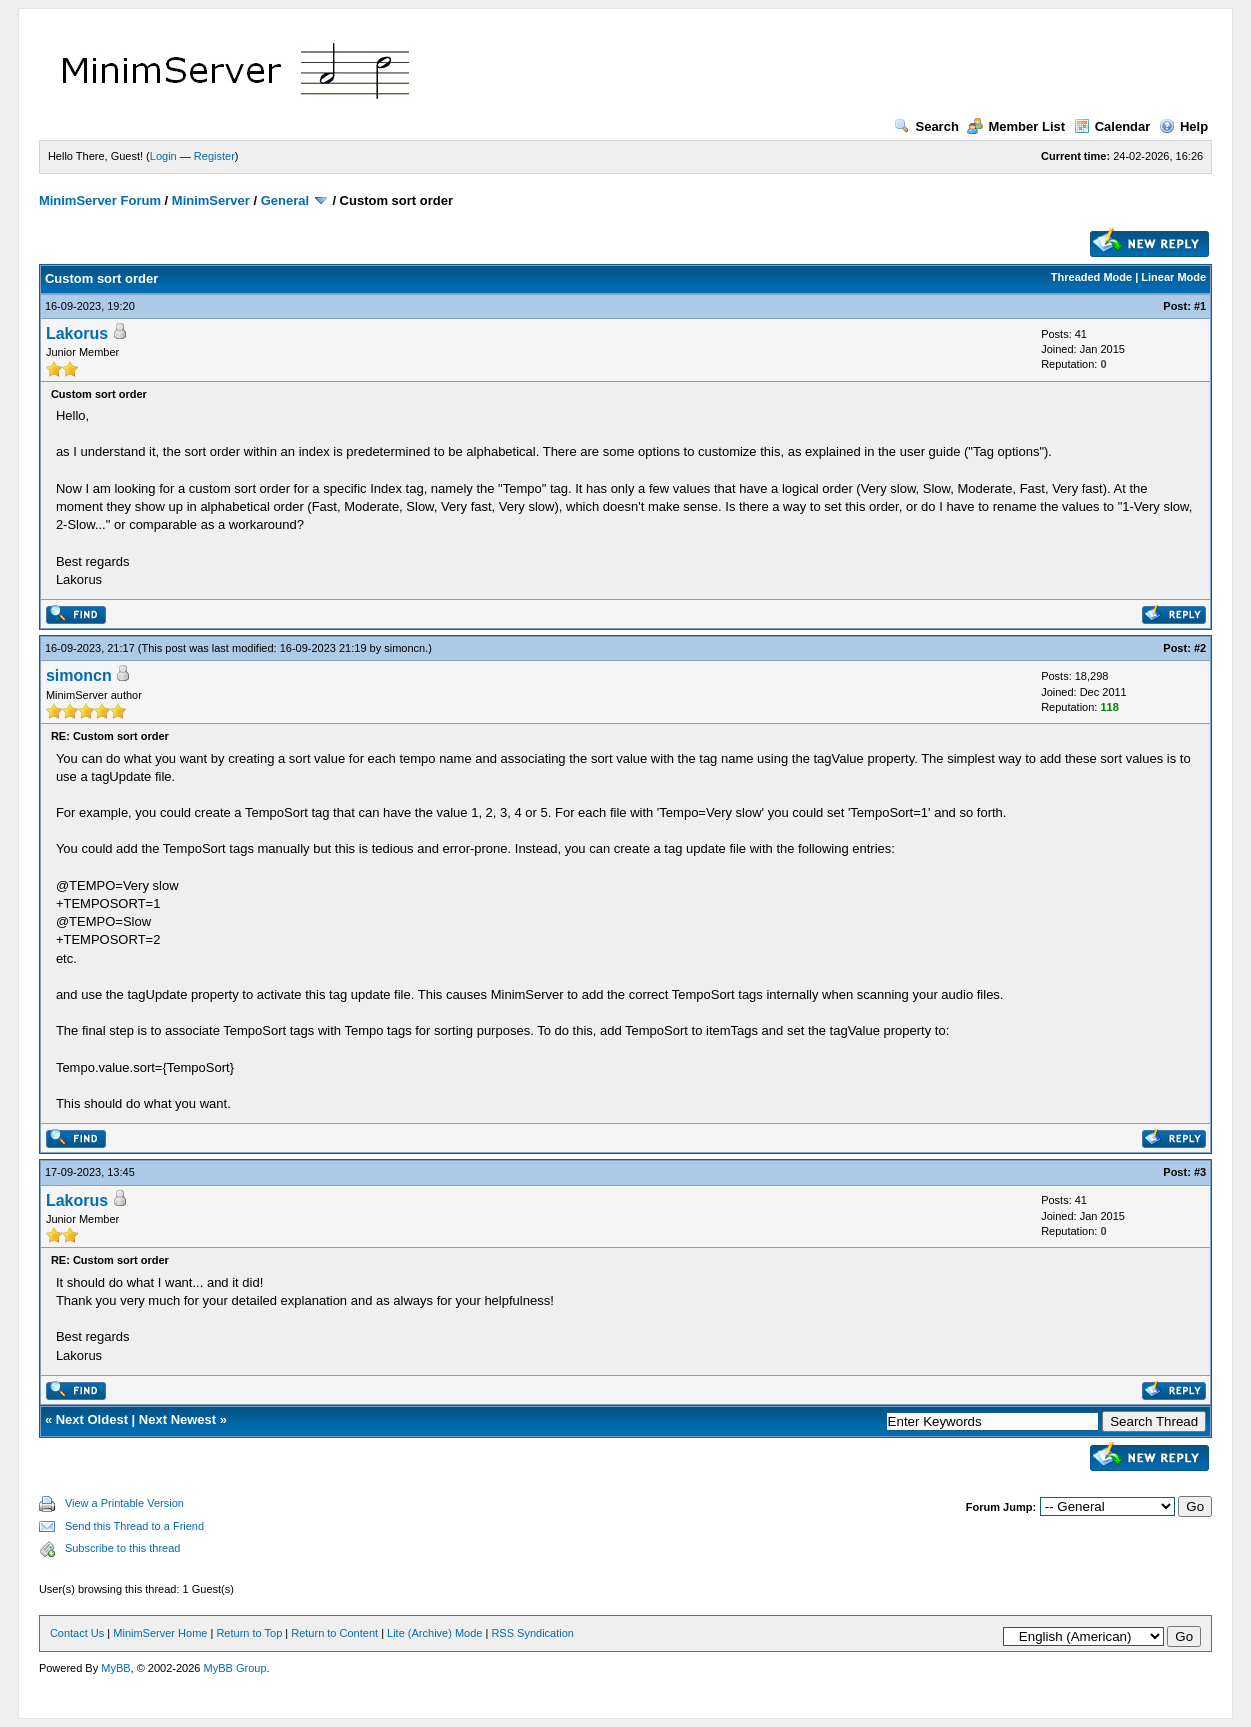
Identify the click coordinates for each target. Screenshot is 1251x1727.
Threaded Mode (1091, 277)
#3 (1200, 1172)
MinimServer (211, 200)
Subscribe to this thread (123, 1548)
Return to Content (334, 1633)
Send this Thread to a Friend (134, 1526)
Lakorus (77, 333)
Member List (1016, 126)
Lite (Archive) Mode (434, 1633)
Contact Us (77, 1633)
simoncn (404, 648)
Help (1183, 126)
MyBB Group (235, 1668)
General (285, 200)
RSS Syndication (532, 1633)
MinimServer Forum (100, 200)
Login (163, 156)
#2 (1200, 648)
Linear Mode (1173, 277)
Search (926, 126)
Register (214, 156)
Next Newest (177, 1419)
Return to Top (249, 1633)
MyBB (115, 1668)
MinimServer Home (160, 1633)
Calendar (1112, 126)
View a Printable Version (124, 1503)
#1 (1200, 306)
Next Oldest (92, 1419)
